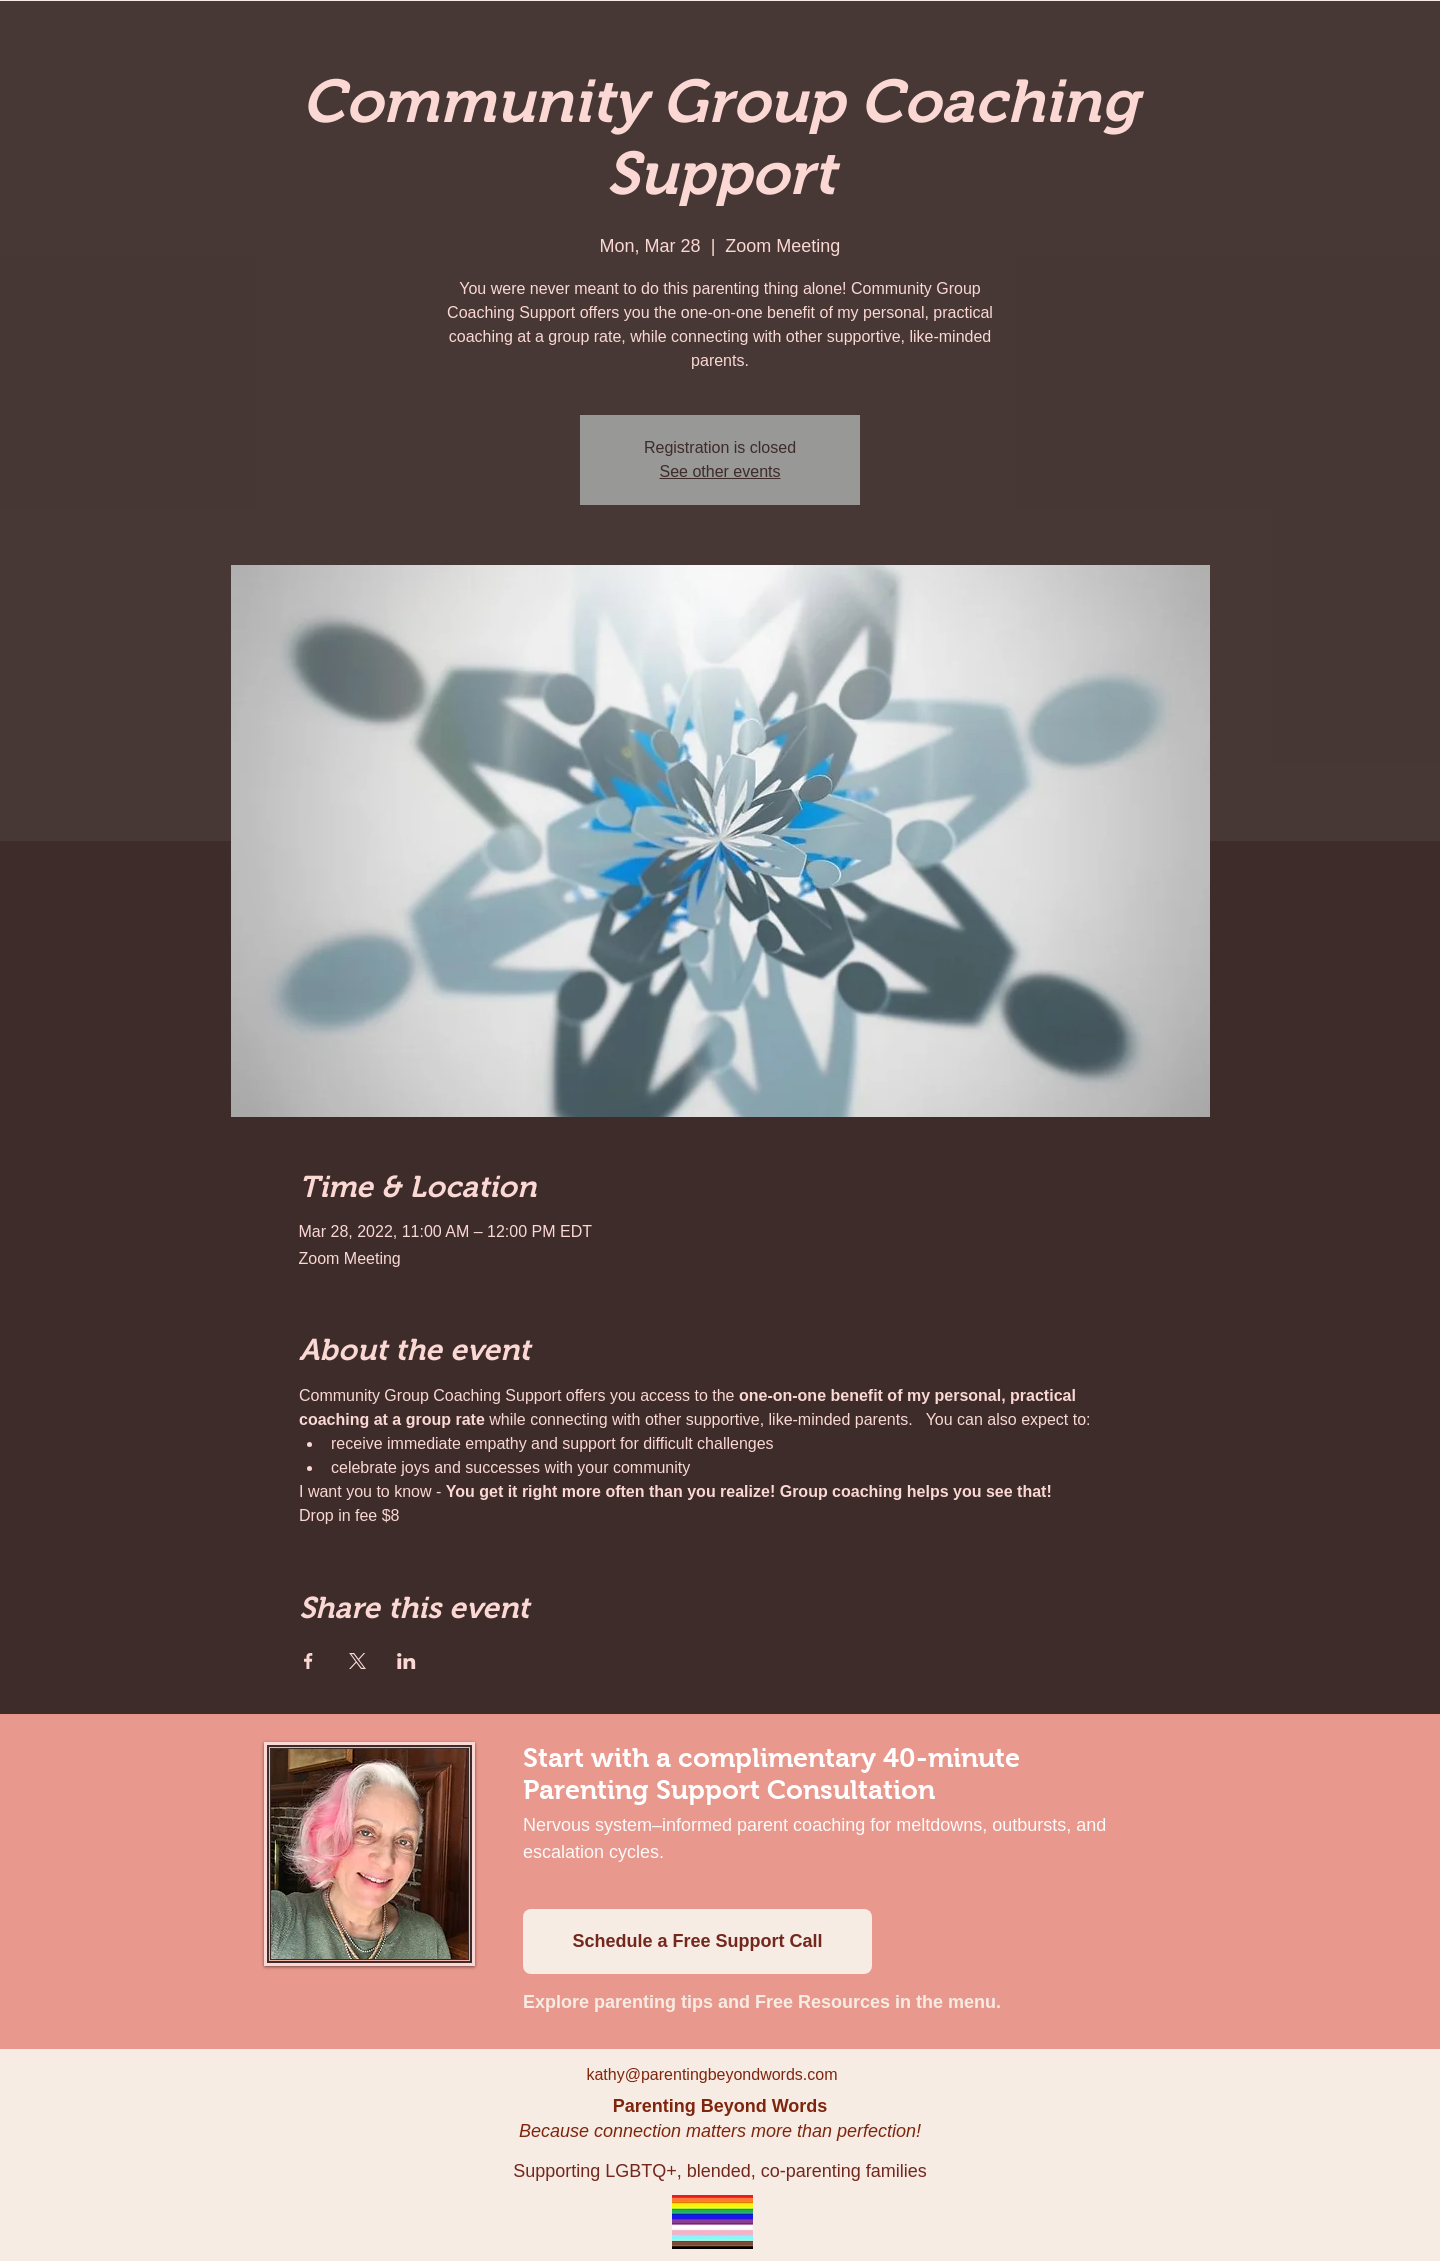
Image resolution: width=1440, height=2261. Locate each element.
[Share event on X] (357, 1661)
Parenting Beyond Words (720, 2106)
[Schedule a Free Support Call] (697, 1941)
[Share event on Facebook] (308, 1661)
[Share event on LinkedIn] (406, 1661)
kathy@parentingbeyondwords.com (711, 2074)
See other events (720, 471)
